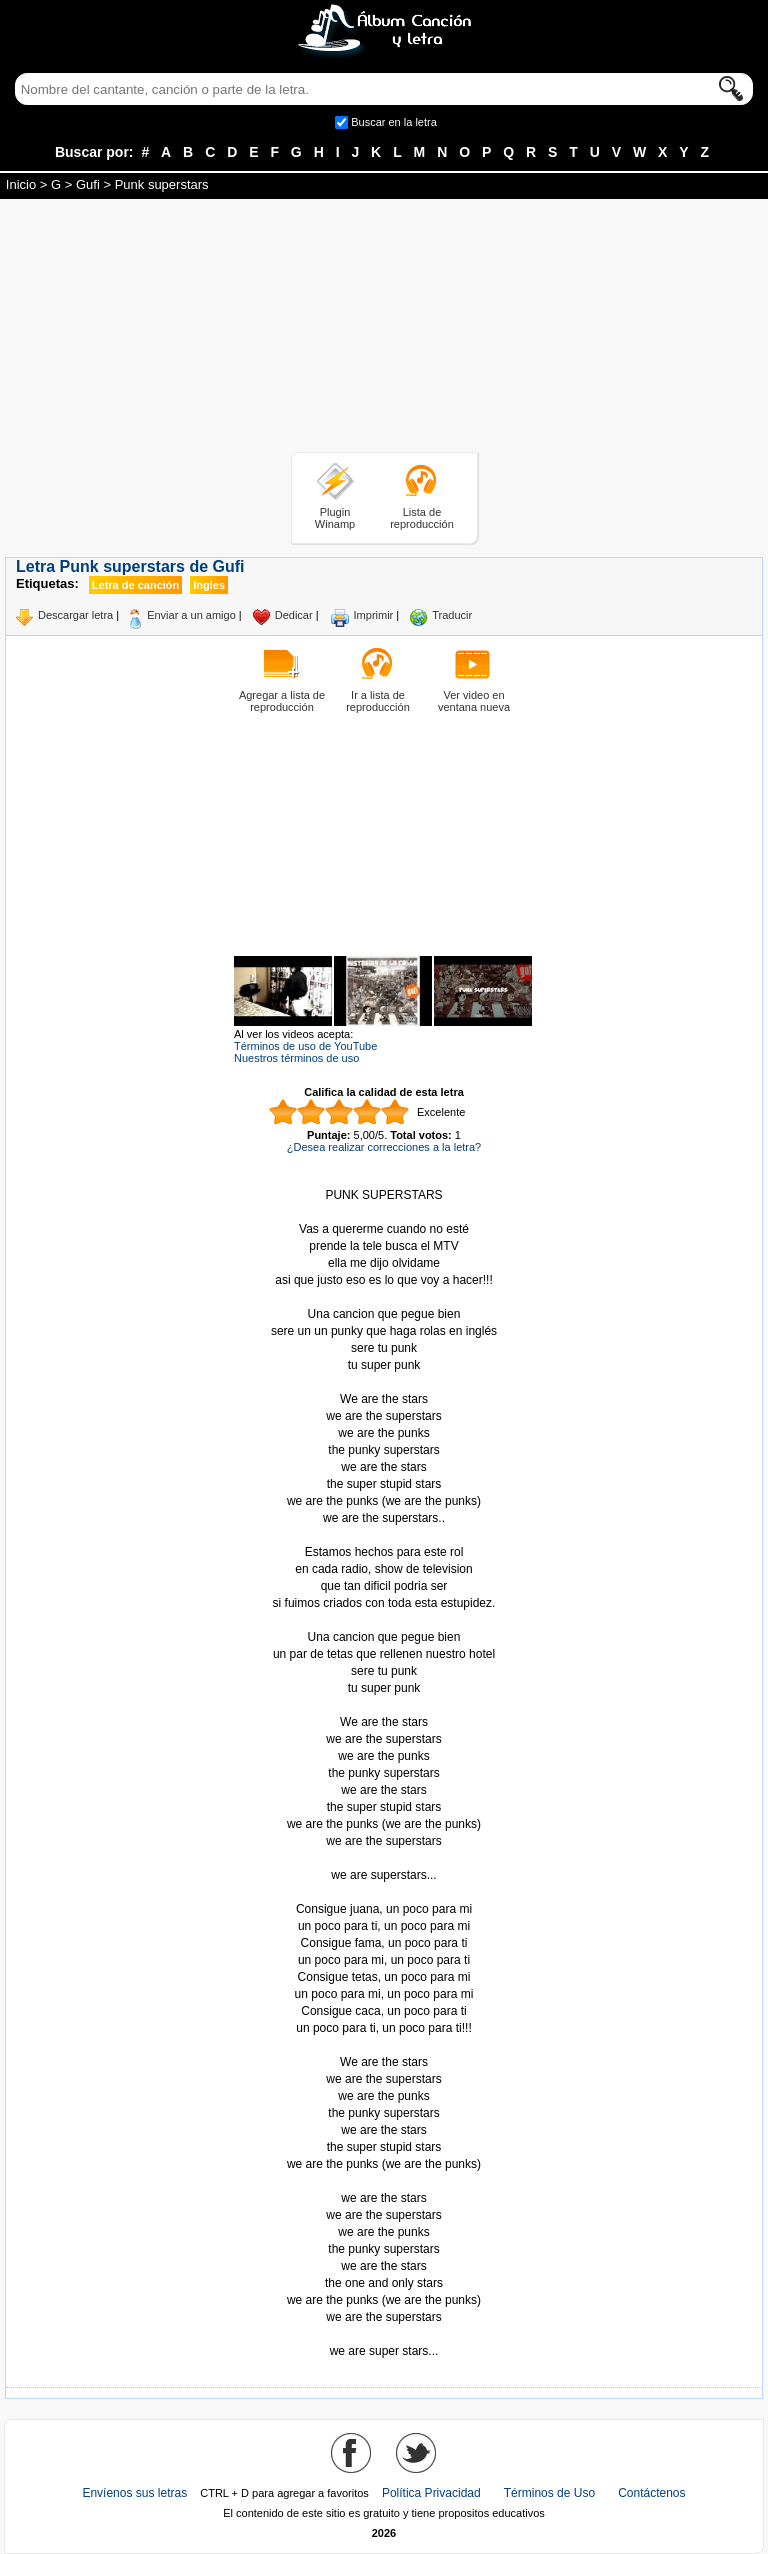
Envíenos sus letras (134, 2493)
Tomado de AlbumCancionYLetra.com (384, 2334)
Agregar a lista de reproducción (282, 701)
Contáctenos (651, 2493)
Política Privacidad (431, 2493)
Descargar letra (75, 615)
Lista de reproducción (422, 518)
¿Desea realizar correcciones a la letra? (384, 1147)
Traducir (452, 615)
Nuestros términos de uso (296, 1058)
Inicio (21, 184)
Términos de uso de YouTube (305, 1046)
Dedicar (294, 615)
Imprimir (374, 615)
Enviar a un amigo (191, 615)
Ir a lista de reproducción (378, 701)
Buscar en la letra (394, 122)
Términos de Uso (549, 2493)
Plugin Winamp (335, 518)
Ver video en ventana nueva (474, 701)
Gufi (88, 184)
